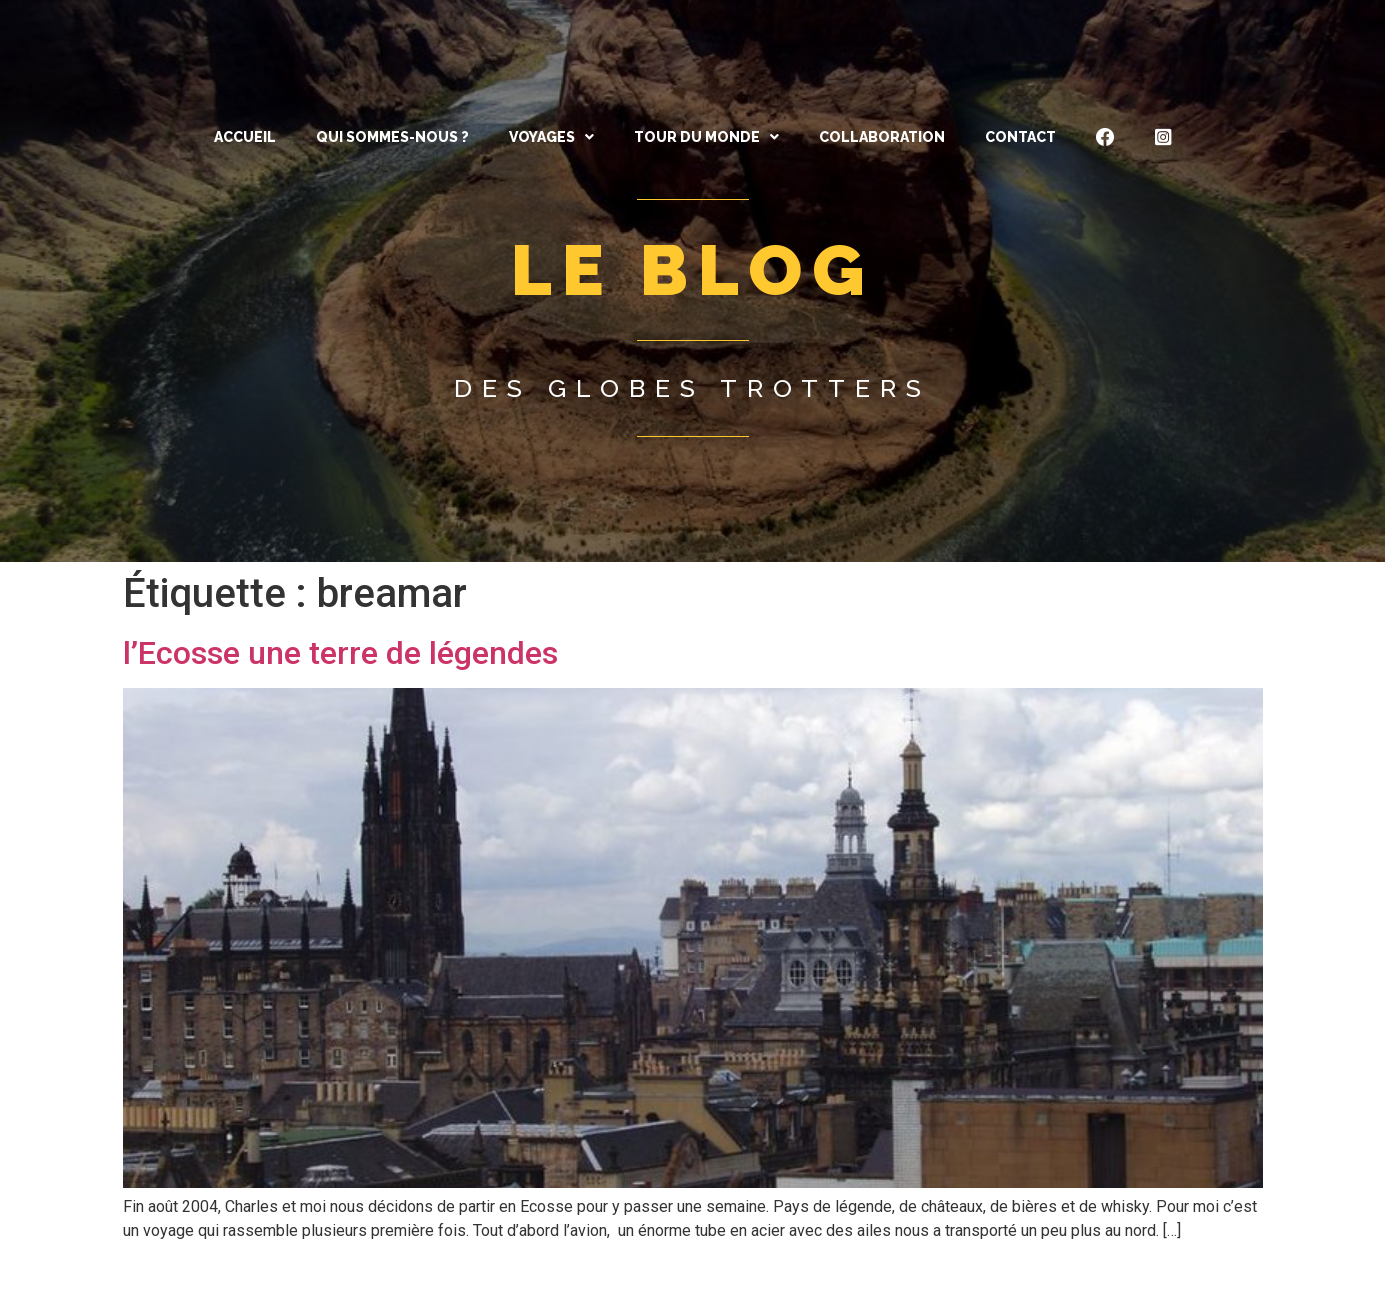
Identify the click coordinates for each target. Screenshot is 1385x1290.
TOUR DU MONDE (706, 137)
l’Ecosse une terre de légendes (340, 653)
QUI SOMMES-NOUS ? (392, 137)
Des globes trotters (692, 388)
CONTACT (1020, 137)
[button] (551, 137)
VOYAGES (551, 137)
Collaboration (882, 137)
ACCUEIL (245, 137)
